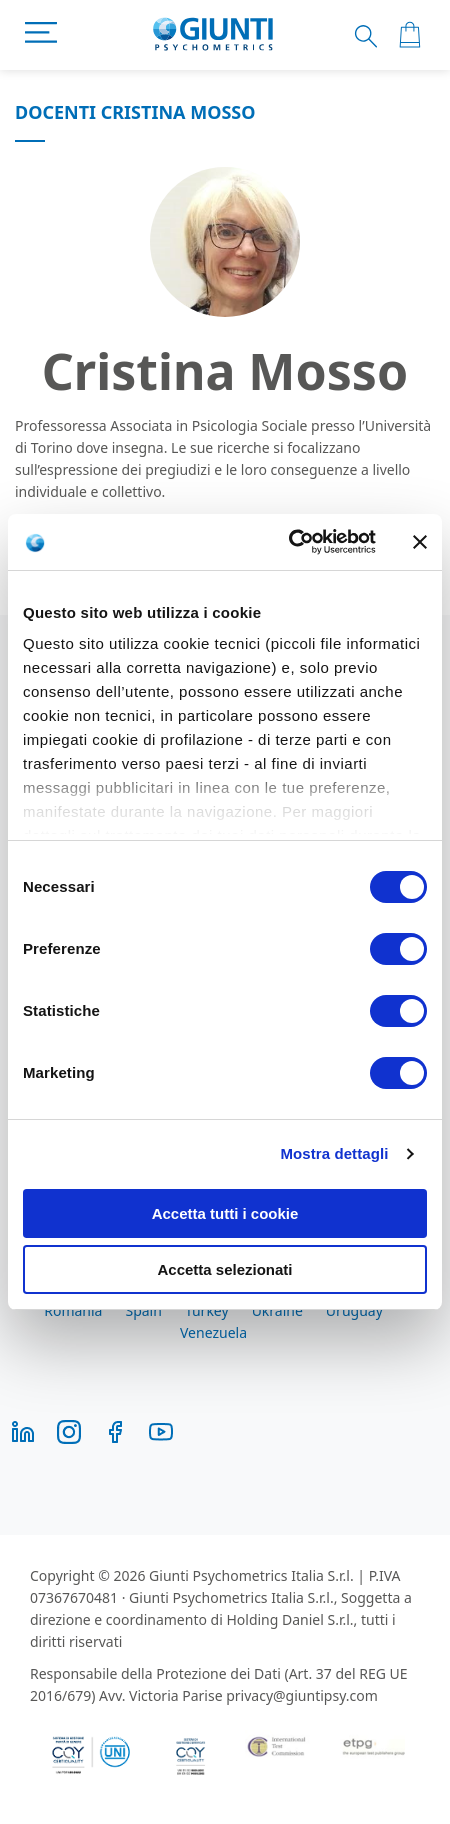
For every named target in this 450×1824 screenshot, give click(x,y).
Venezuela (213, 1332)
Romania (73, 1310)
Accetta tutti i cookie (225, 1213)
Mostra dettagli (334, 1153)
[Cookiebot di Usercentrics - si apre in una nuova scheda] (288, 542)
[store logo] (213, 35)
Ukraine (277, 1310)
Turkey (207, 1310)
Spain (143, 1310)
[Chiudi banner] (420, 542)
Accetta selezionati (224, 1269)
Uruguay (354, 1310)
